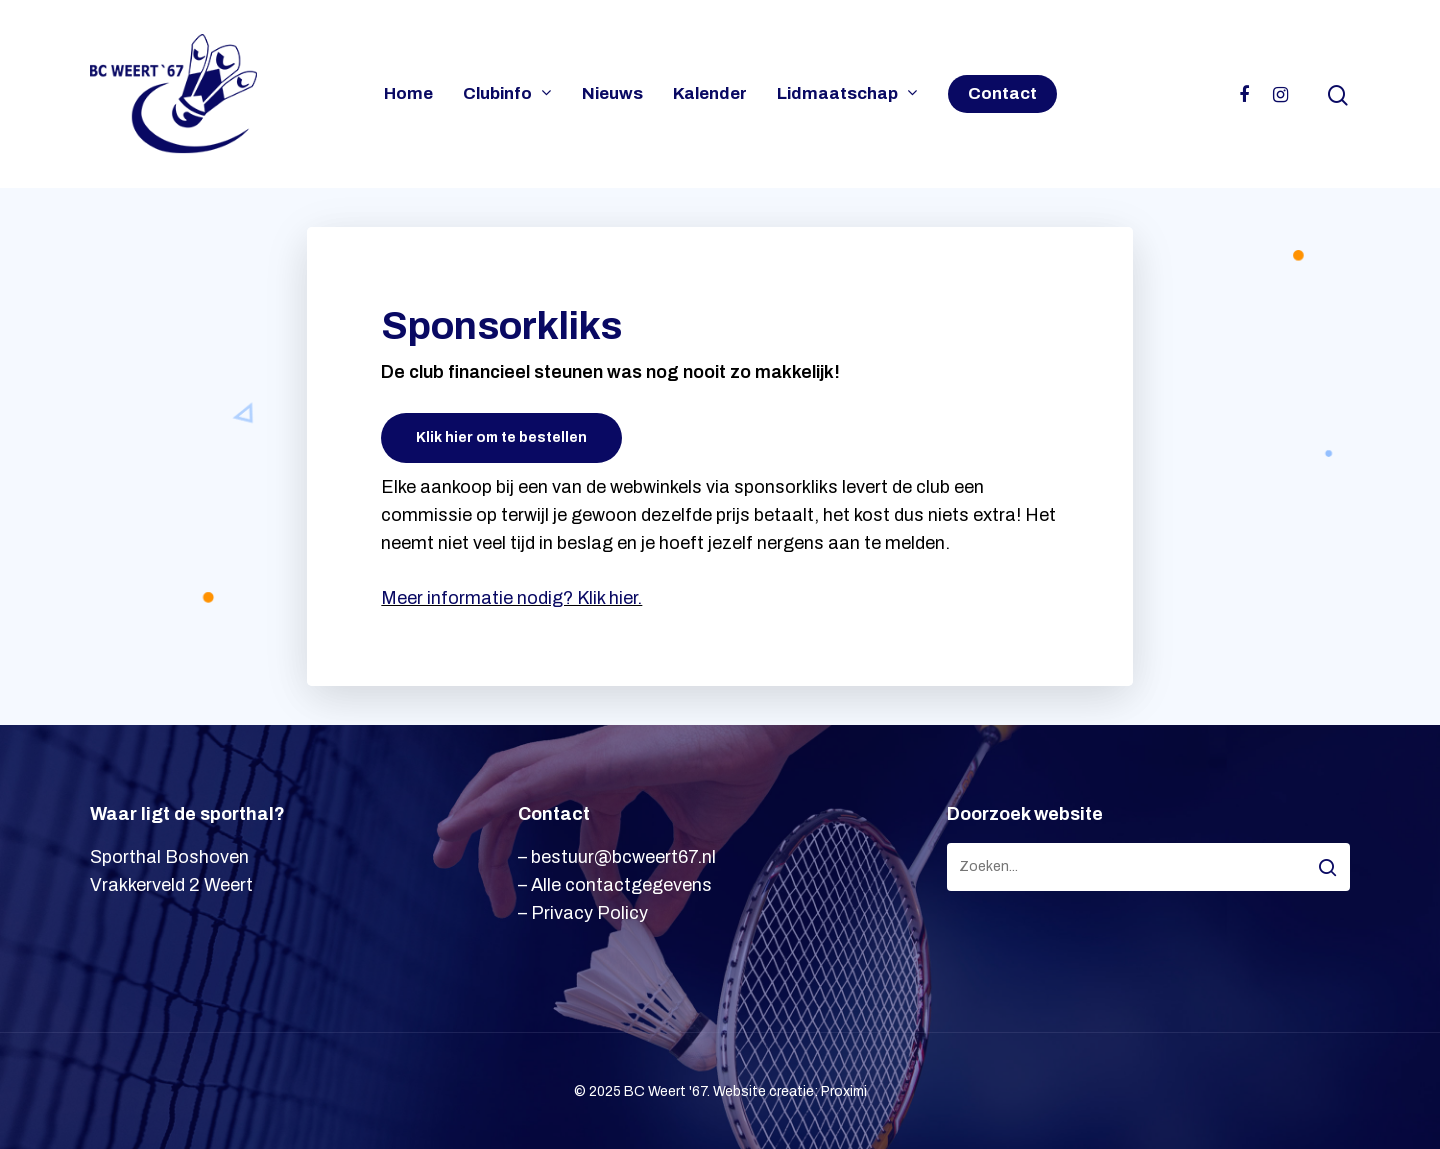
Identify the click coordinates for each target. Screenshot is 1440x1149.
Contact (1002, 94)
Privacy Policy (589, 913)
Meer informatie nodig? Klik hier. (511, 598)
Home (408, 94)
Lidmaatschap (846, 94)
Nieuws (612, 94)
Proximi (844, 1091)
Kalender (710, 94)
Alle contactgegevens (621, 885)
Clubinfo (506, 94)
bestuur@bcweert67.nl (623, 857)
